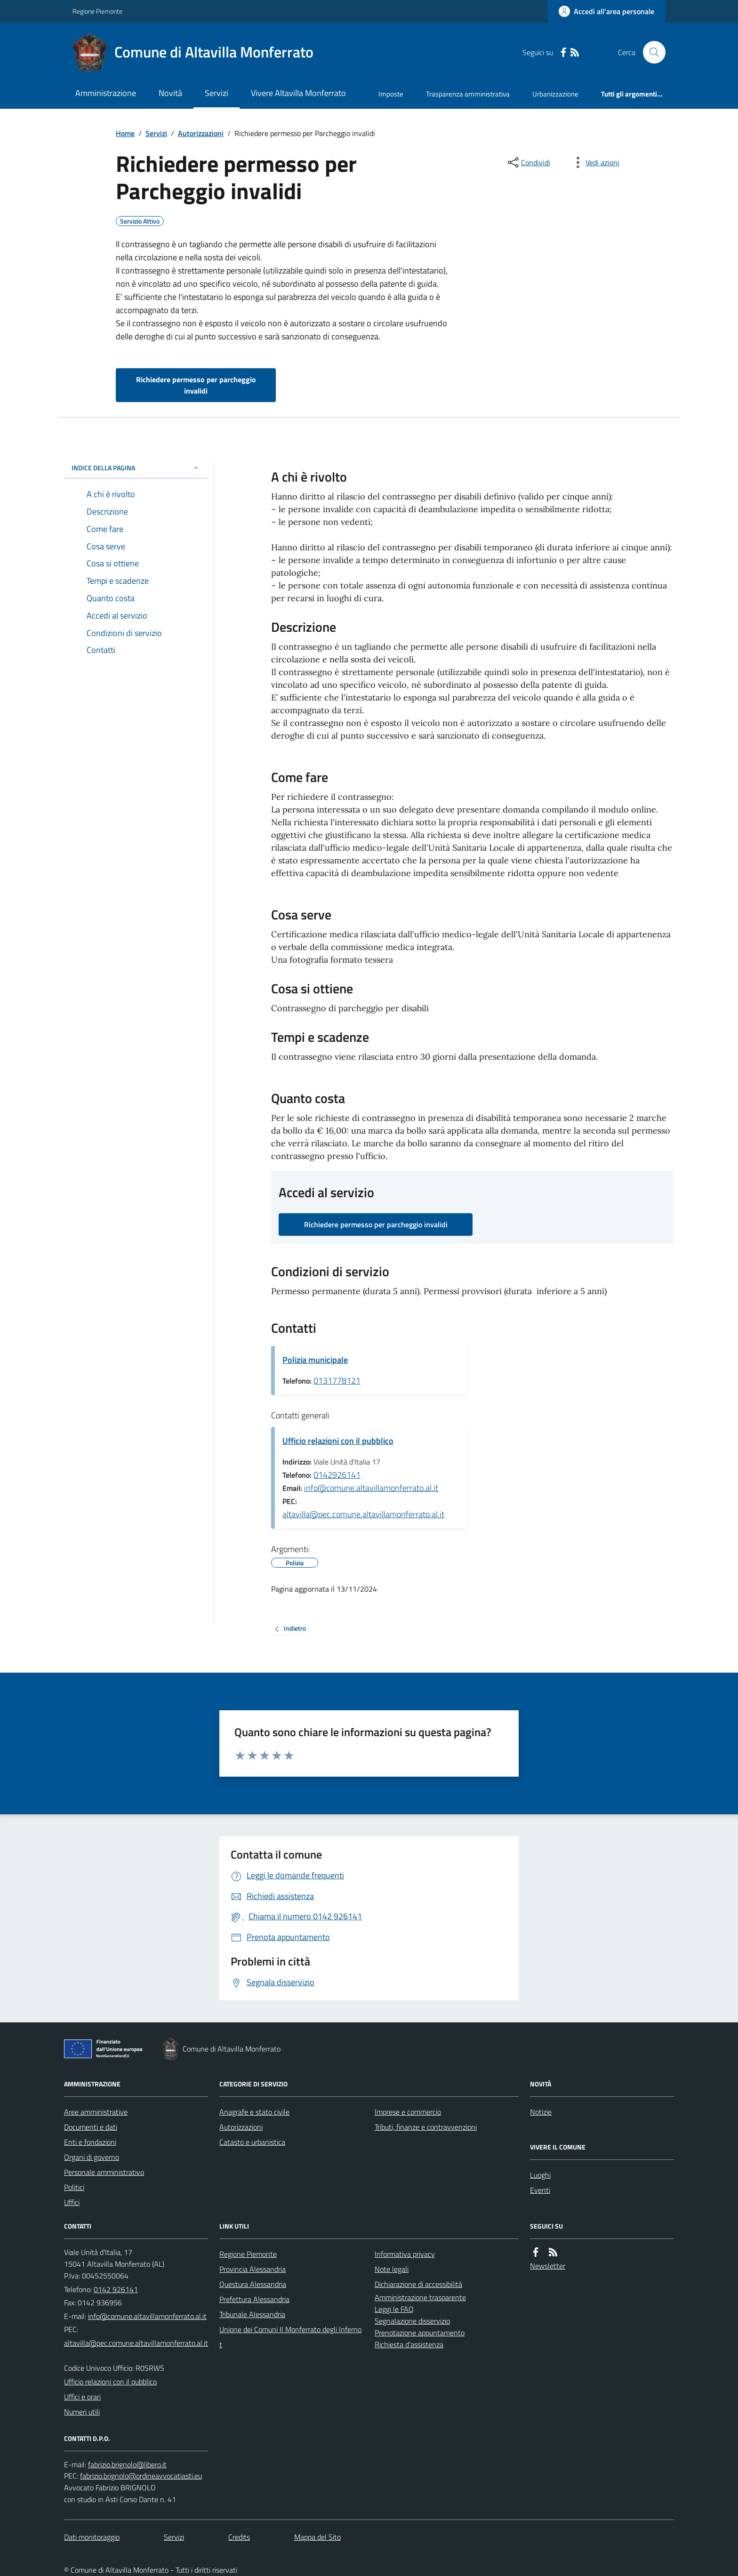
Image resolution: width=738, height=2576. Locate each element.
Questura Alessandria (252, 2284)
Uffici (72, 2202)
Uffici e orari (82, 2396)
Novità (170, 93)
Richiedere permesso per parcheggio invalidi (196, 385)
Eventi (540, 2190)
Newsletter (547, 2265)
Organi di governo (91, 2157)
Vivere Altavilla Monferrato (298, 93)
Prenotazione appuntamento (420, 2332)
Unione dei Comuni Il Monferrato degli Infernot (290, 2337)
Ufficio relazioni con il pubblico (337, 1440)
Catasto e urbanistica (252, 2142)
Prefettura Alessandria (254, 2299)
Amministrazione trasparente (420, 2297)
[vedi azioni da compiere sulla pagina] (595, 162)
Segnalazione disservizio (412, 2320)
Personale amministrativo (104, 2172)
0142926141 (337, 1474)
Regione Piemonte (97, 11)
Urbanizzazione (555, 94)
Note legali (392, 2269)
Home (125, 133)
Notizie (541, 2111)
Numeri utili (82, 2411)
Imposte (390, 94)
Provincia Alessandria (252, 2269)
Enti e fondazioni (90, 2142)
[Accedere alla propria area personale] (606, 11)
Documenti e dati (90, 2127)
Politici (74, 2187)
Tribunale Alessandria (252, 2314)
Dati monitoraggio (92, 2537)
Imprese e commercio (408, 2111)
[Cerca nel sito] (650, 52)
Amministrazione (105, 93)
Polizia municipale (315, 1359)
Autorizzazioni (201, 133)
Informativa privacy (405, 2254)
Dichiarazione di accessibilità (418, 2284)
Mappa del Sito (317, 2537)
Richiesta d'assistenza (409, 2344)
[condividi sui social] (528, 162)
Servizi (216, 93)
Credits (239, 2537)
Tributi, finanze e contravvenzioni (426, 2127)
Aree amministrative (96, 2111)
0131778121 (337, 1380)
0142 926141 (116, 2289)
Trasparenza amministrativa (468, 94)
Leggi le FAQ (394, 2309)
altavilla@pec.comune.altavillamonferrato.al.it (363, 1514)
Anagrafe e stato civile (254, 2111)
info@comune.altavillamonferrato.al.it (371, 1487)
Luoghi (540, 2175)
